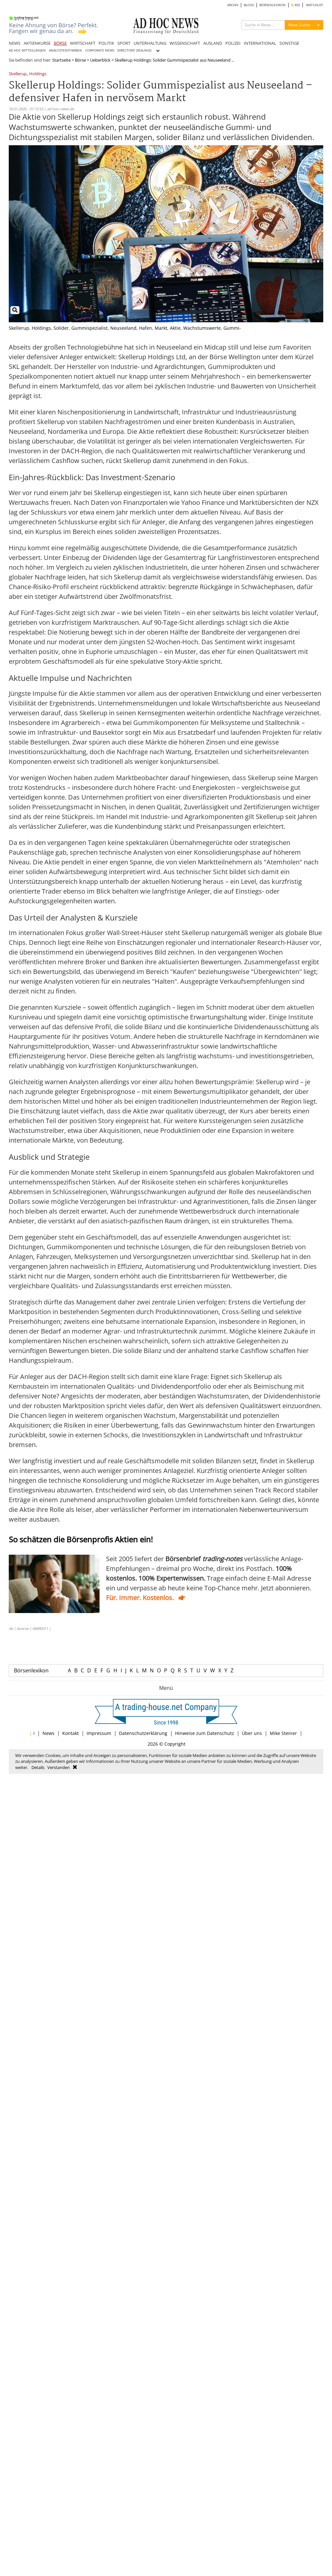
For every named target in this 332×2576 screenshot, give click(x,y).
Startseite (61, 60)
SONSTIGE (289, 43)
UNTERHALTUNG (150, 43)
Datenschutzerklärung (143, 1733)
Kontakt (70, 1733)
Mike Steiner (283, 1733)
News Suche (299, 25)
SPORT (123, 43)
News (48, 1733)
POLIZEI (233, 43)
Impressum (99, 1733)
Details (37, 1767)
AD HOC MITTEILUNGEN (27, 50)
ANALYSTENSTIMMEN (65, 50)
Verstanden (58, 1767)
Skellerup (18, 74)
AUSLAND (212, 43)
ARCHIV (232, 5)
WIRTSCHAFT (82, 43)
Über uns (252, 1733)
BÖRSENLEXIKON (272, 5)
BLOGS (249, 5)
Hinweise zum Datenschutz (204, 1733)
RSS (295, 5)
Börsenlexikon (31, 1670)
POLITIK (106, 43)
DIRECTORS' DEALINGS (134, 50)
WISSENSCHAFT (185, 43)
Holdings (37, 74)
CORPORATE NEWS (99, 50)
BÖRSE (60, 43)
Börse (80, 60)
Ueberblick (100, 60)
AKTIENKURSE (37, 43)
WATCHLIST (314, 5)
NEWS (14, 43)
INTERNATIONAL (260, 43)
